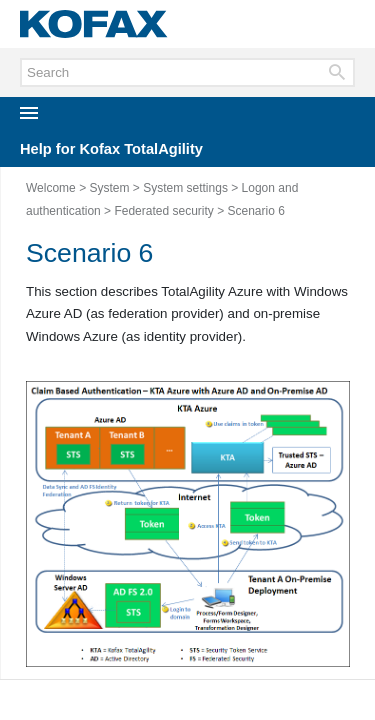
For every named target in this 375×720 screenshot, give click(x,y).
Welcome (51, 188)
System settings (185, 188)
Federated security (163, 211)
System (109, 188)
